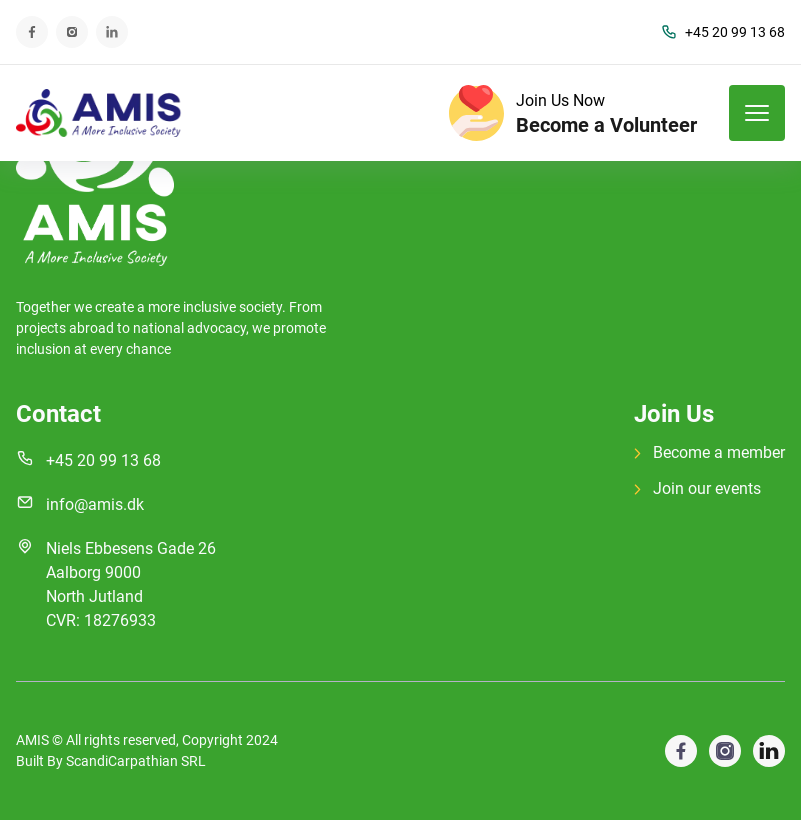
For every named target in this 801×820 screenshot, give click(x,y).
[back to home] (99, 113)
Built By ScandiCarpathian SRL (111, 761)
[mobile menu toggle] (757, 113)
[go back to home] (95, 172)
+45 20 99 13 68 (723, 32)
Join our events (697, 488)
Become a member (709, 452)
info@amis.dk (95, 504)
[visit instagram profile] (769, 751)
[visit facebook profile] (725, 751)
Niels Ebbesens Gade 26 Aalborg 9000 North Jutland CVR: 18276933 (131, 584)
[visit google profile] (681, 751)
